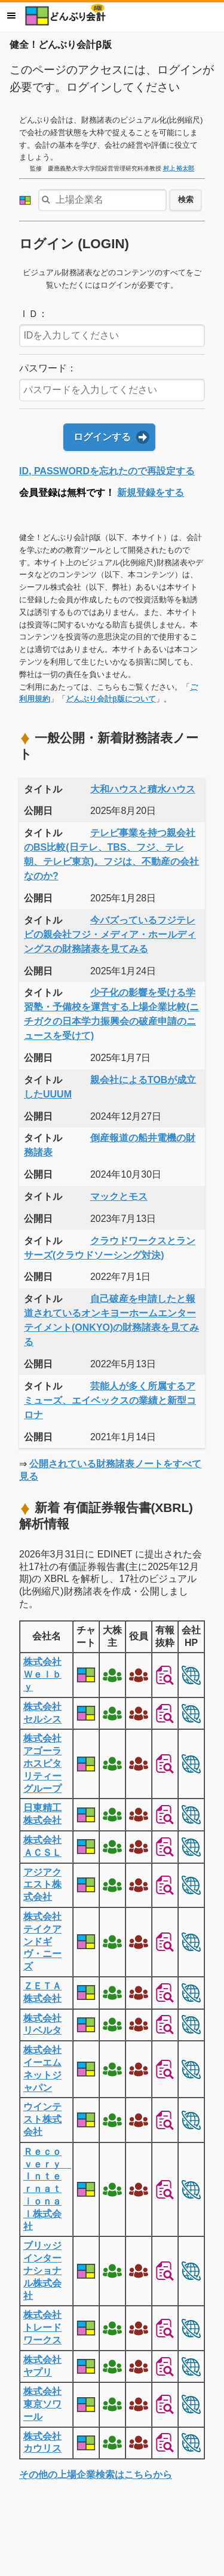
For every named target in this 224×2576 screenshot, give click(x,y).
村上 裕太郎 (179, 168)
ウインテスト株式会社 (42, 2119)
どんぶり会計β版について (111, 698)
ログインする (102, 437)
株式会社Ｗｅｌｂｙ (42, 1674)
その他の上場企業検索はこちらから (95, 2475)
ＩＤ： (33, 314)
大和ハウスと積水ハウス (142, 789)
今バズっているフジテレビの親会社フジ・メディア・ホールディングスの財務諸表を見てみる (110, 934)
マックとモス (119, 1196)
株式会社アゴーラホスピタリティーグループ (42, 1763)
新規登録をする (150, 492)
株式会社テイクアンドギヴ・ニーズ (42, 1941)
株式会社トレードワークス (42, 2327)
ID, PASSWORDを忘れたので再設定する (107, 471)
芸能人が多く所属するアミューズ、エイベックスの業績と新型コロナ (110, 1400)
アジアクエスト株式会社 (42, 1885)
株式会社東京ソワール (42, 2404)
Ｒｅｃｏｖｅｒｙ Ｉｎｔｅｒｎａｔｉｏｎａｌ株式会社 (47, 2189)
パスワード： (47, 368)
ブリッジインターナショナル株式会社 (42, 2270)
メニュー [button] (11, 15)
